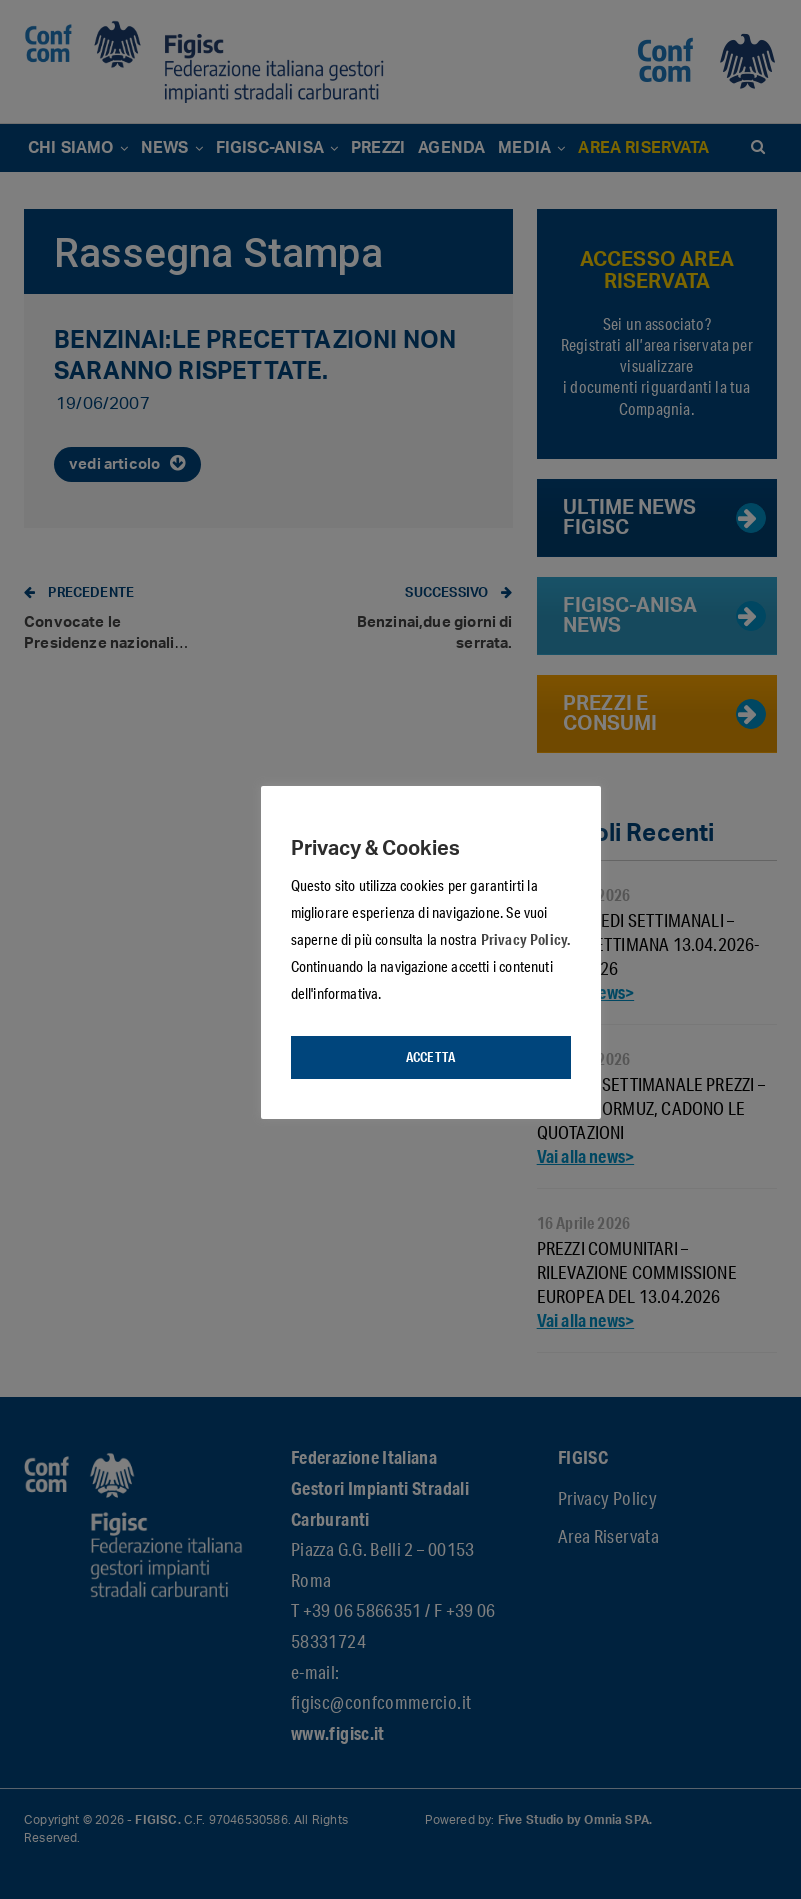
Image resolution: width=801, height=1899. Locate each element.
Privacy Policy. (526, 939)
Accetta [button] (430, 1057)
